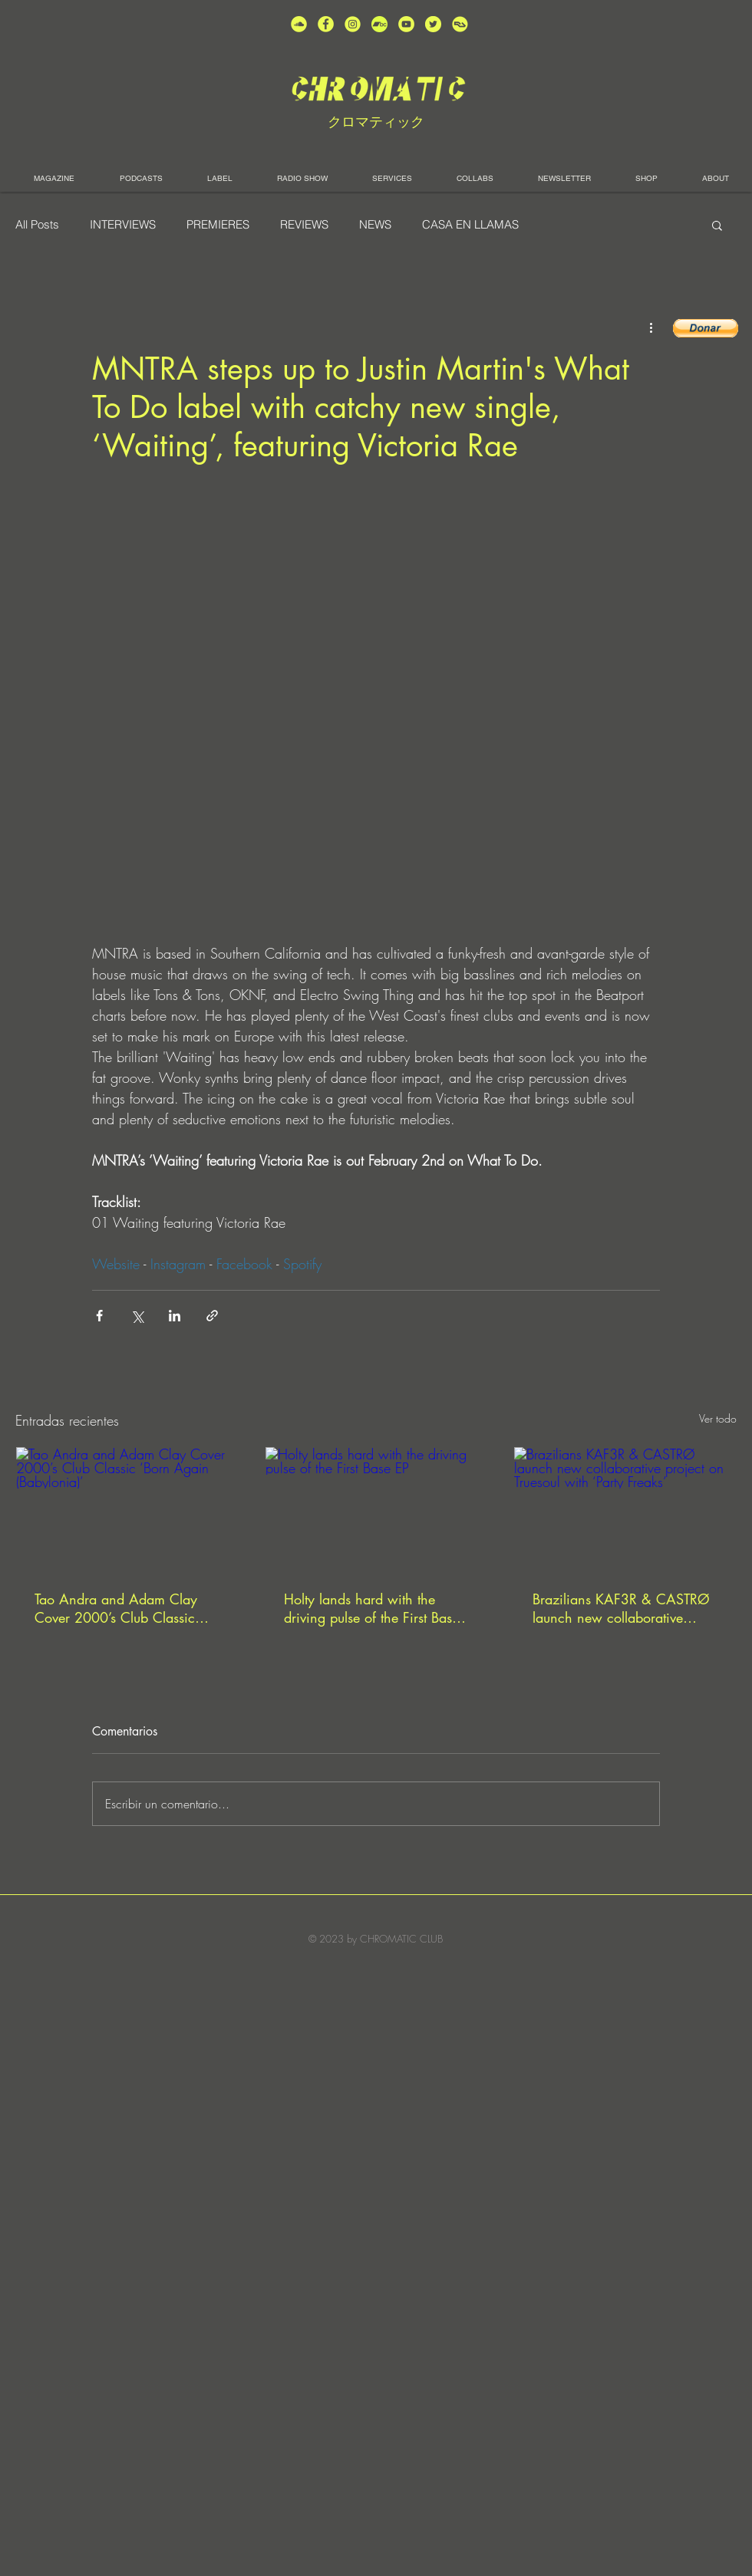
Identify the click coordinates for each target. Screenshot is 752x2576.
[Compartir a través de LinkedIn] (174, 1315)
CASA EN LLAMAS (470, 225)
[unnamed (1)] (406, 24)
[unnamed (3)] (353, 24)
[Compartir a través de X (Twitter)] (137, 1315)
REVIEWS (304, 225)
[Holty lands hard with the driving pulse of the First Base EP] (376, 1509)
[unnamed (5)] (433, 24)
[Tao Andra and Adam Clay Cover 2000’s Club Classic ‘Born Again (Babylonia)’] (127, 1509)
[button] (717, 225)
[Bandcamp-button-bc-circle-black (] (379, 24)
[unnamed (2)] (299, 24)
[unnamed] (460, 24)
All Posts (37, 225)
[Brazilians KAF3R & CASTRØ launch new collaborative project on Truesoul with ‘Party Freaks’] (625, 1509)
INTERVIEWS (123, 225)
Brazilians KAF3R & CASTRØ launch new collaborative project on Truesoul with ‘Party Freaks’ (621, 1608)
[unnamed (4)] (326, 24)
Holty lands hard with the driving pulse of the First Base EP (371, 1608)
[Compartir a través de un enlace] (212, 1315)
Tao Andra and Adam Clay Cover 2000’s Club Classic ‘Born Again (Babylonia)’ (116, 1608)
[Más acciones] (651, 326)
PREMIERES (217, 225)
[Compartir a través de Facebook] (99, 1315)
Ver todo (718, 1418)
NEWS (375, 225)
